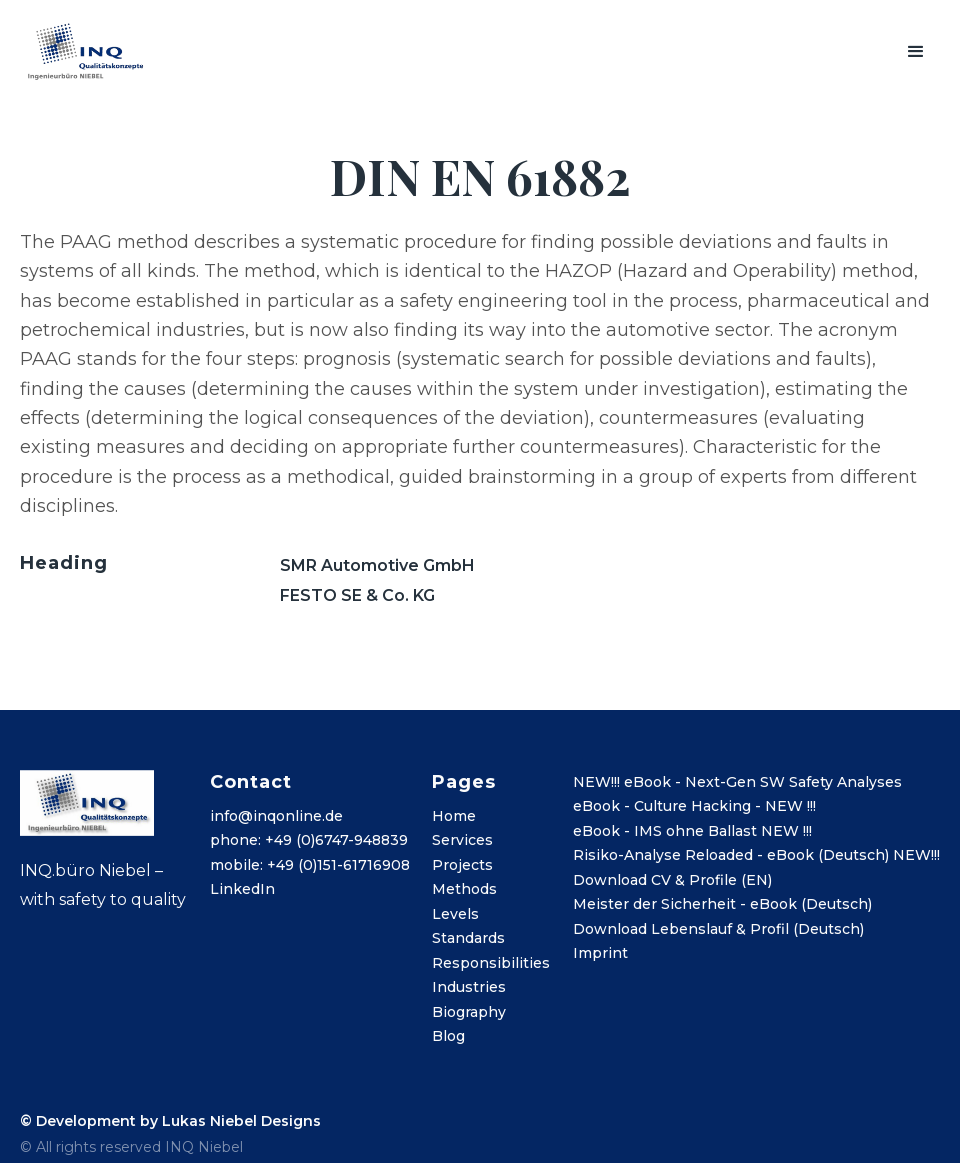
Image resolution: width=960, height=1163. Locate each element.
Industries (469, 987)
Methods (464, 889)
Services (462, 840)
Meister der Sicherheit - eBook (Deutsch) (722, 904)
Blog (448, 1036)
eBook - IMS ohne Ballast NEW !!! (692, 831)
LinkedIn (242, 889)
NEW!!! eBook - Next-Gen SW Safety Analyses (737, 782)
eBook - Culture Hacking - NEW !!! (694, 806)
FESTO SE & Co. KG (357, 595)
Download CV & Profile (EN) (672, 880)
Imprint (600, 953)
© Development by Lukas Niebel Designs (170, 1121)
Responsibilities (491, 963)
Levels (455, 914)
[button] (916, 52)
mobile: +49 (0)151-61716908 (310, 865)
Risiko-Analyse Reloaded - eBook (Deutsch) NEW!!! (756, 855)
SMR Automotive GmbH (377, 565)
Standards (468, 938)
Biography (469, 1012)
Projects (462, 865)
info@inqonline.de (276, 816)
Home (454, 816)
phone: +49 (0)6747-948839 (309, 840)
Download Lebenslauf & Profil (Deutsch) (718, 929)
